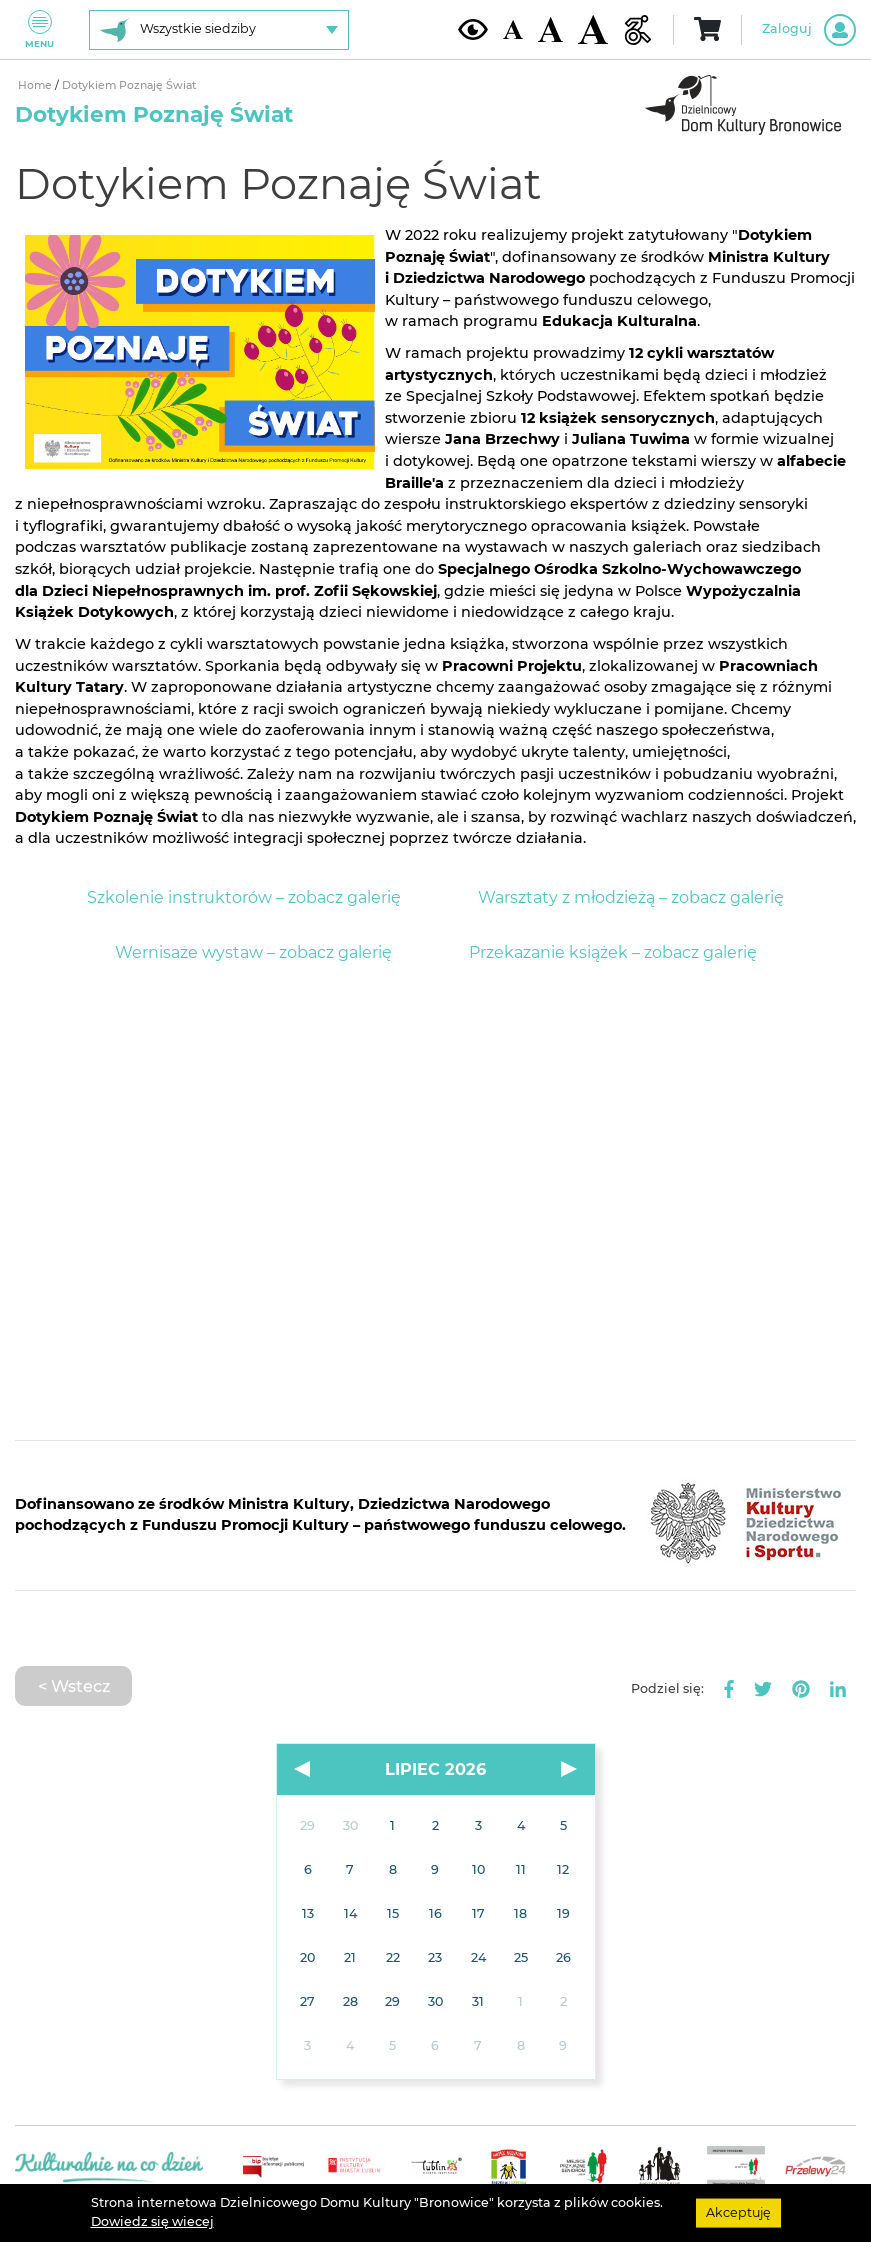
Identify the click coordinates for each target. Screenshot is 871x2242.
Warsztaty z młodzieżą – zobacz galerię (631, 897)
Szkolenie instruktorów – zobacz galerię (244, 897)
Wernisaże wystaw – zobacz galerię (253, 952)
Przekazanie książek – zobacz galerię (613, 952)
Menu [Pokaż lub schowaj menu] (39, 29)
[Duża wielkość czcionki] (593, 29)
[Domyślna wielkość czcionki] (513, 29)
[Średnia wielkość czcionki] (550, 29)
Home (35, 85)
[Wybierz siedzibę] (219, 30)
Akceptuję (738, 2212)
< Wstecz (74, 1686)
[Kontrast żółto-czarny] (473, 29)
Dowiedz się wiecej (152, 2221)
